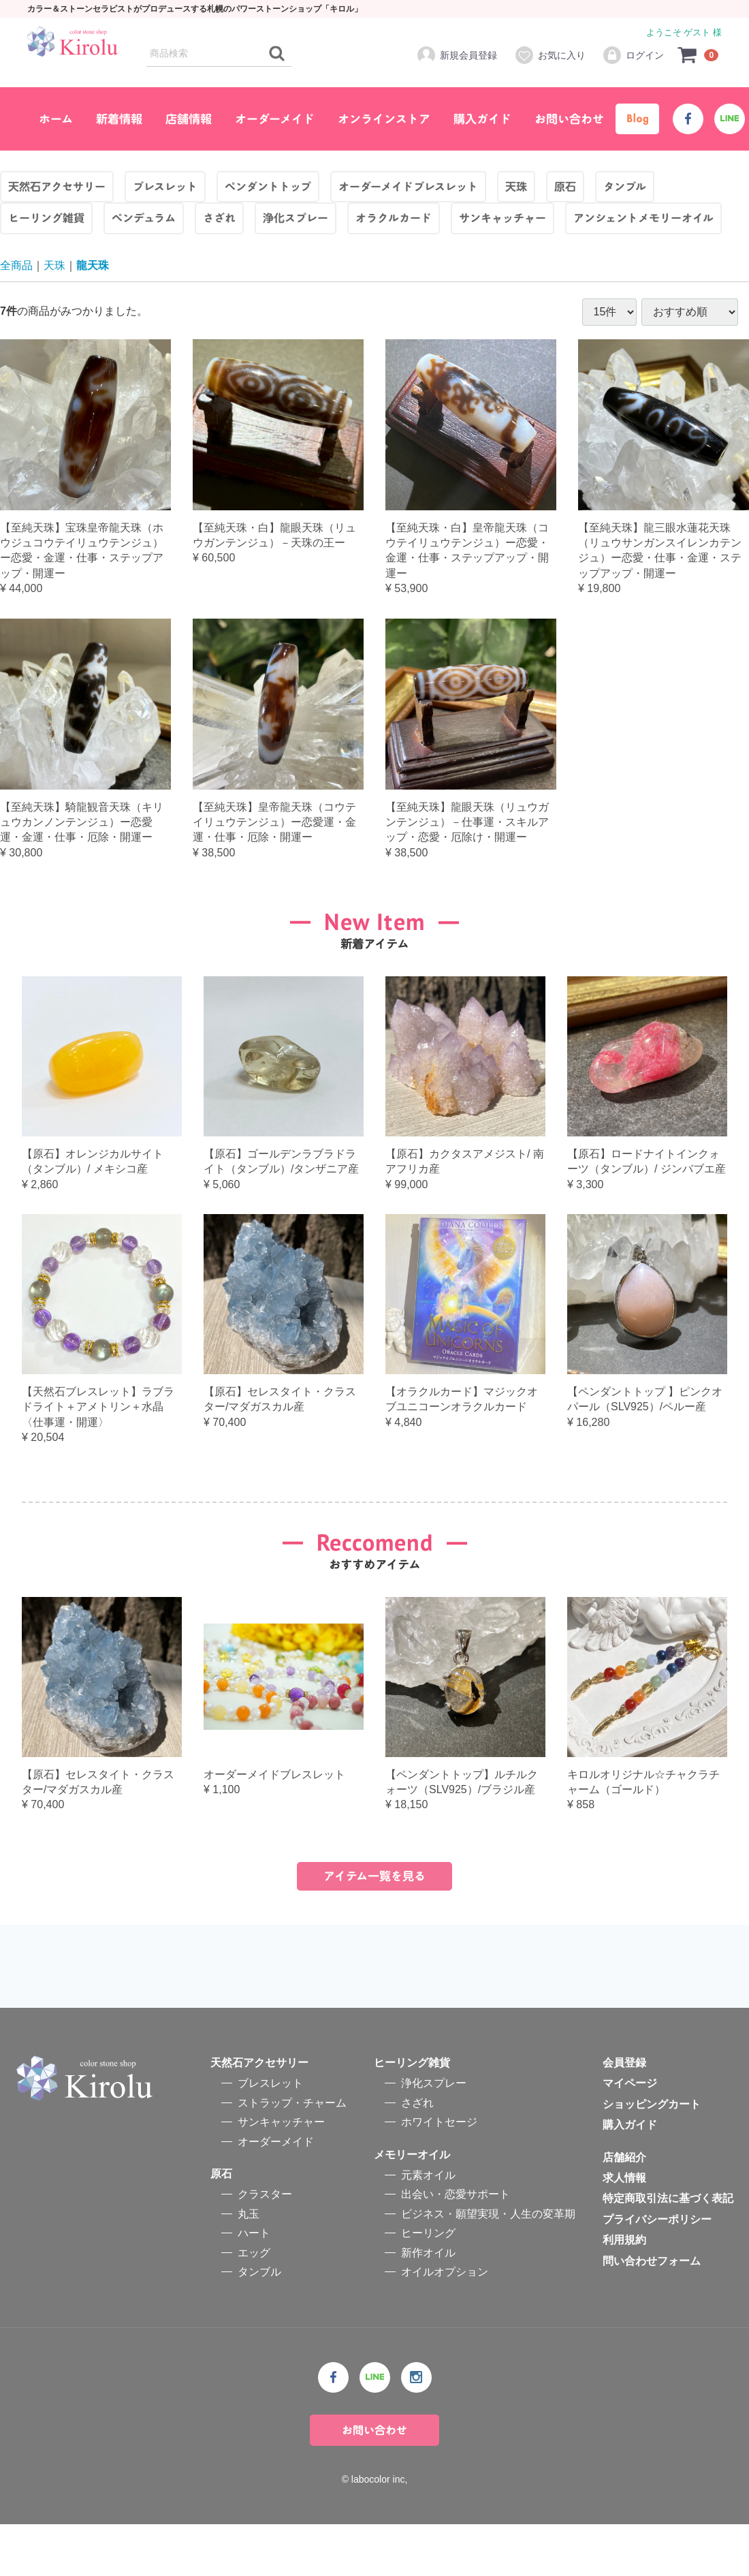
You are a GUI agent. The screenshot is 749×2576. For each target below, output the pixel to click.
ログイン (633, 55)
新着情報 (119, 119)
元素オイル (428, 2227)
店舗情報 (188, 119)
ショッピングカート (652, 2156)
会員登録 (624, 2115)
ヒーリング (428, 2285)
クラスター (265, 2246)
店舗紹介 (624, 2209)
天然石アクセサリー (259, 2115)
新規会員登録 (456, 55)
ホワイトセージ (439, 2174)
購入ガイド (482, 119)
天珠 (54, 265)
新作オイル (428, 2304)
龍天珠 (92, 265)
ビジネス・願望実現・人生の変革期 (488, 2265)
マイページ (630, 2135)
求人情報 (624, 2229)
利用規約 (624, 2292)
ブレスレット (270, 2135)
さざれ (417, 2154)
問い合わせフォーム (652, 2312)
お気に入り (550, 55)
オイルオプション (444, 2323)
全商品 (16, 265)
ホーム (56, 119)
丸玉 (248, 2265)
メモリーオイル (412, 2206)
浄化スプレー (433, 2135)
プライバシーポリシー (657, 2271)
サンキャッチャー (281, 2174)
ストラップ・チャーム (292, 2154)
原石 (221, 2225)
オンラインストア (384, 119)
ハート (254, 2285)
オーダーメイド (275, 119)
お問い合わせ (569, 119)
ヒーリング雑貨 (412, 2115)
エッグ (254, 2304)
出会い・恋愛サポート (455, 2246)
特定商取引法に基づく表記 (668, 2250)
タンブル (259, 2323)
